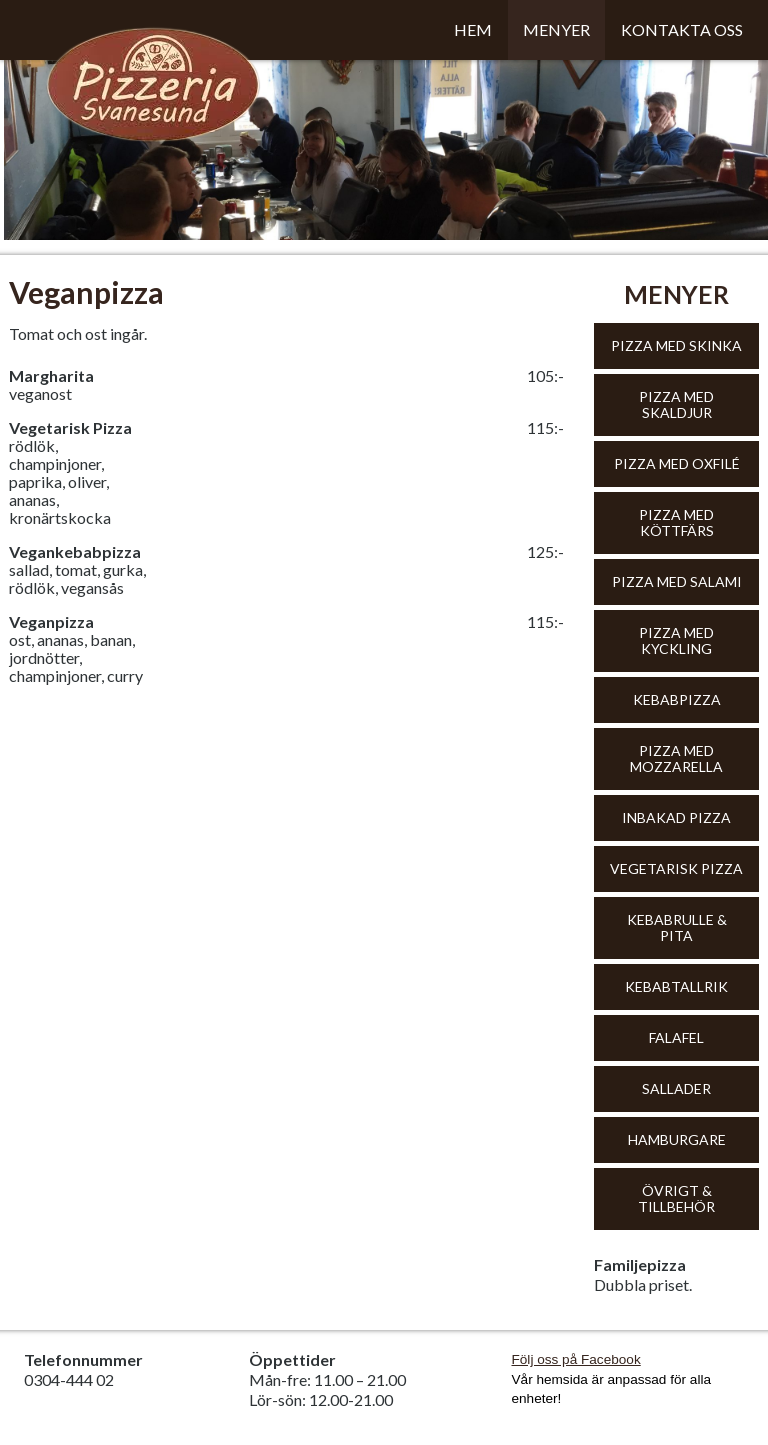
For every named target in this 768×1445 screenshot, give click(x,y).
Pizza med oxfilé (677, 463)
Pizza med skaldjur (676, 404)
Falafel (676, 1037)
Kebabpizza (677, 699)
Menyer (556, 29)
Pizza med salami (677, 581)
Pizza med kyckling (676, 640)
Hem (473, 29)
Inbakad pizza (676, 817)
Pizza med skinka (676, 345)
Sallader (676, 1088)
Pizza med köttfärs (676, 522)
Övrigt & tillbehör (676, 1198)
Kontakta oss (682, 29)
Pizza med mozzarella (676, 758)
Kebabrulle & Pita (677, 927)
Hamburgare (677, 1139)
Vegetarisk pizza (676, 868)
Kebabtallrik (676, 986)
